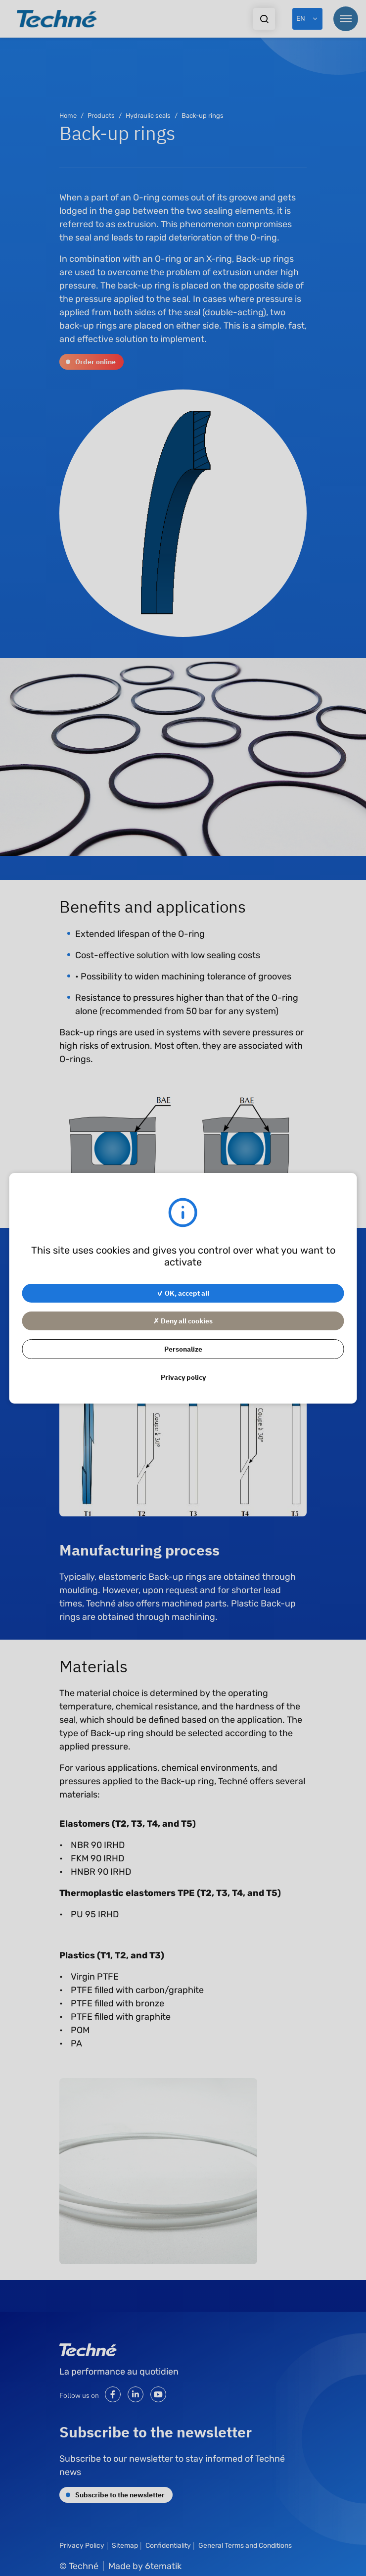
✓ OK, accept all (183, 1293)
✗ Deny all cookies (183, 1320)
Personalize (183, 1349)
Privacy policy (183, 1377)
